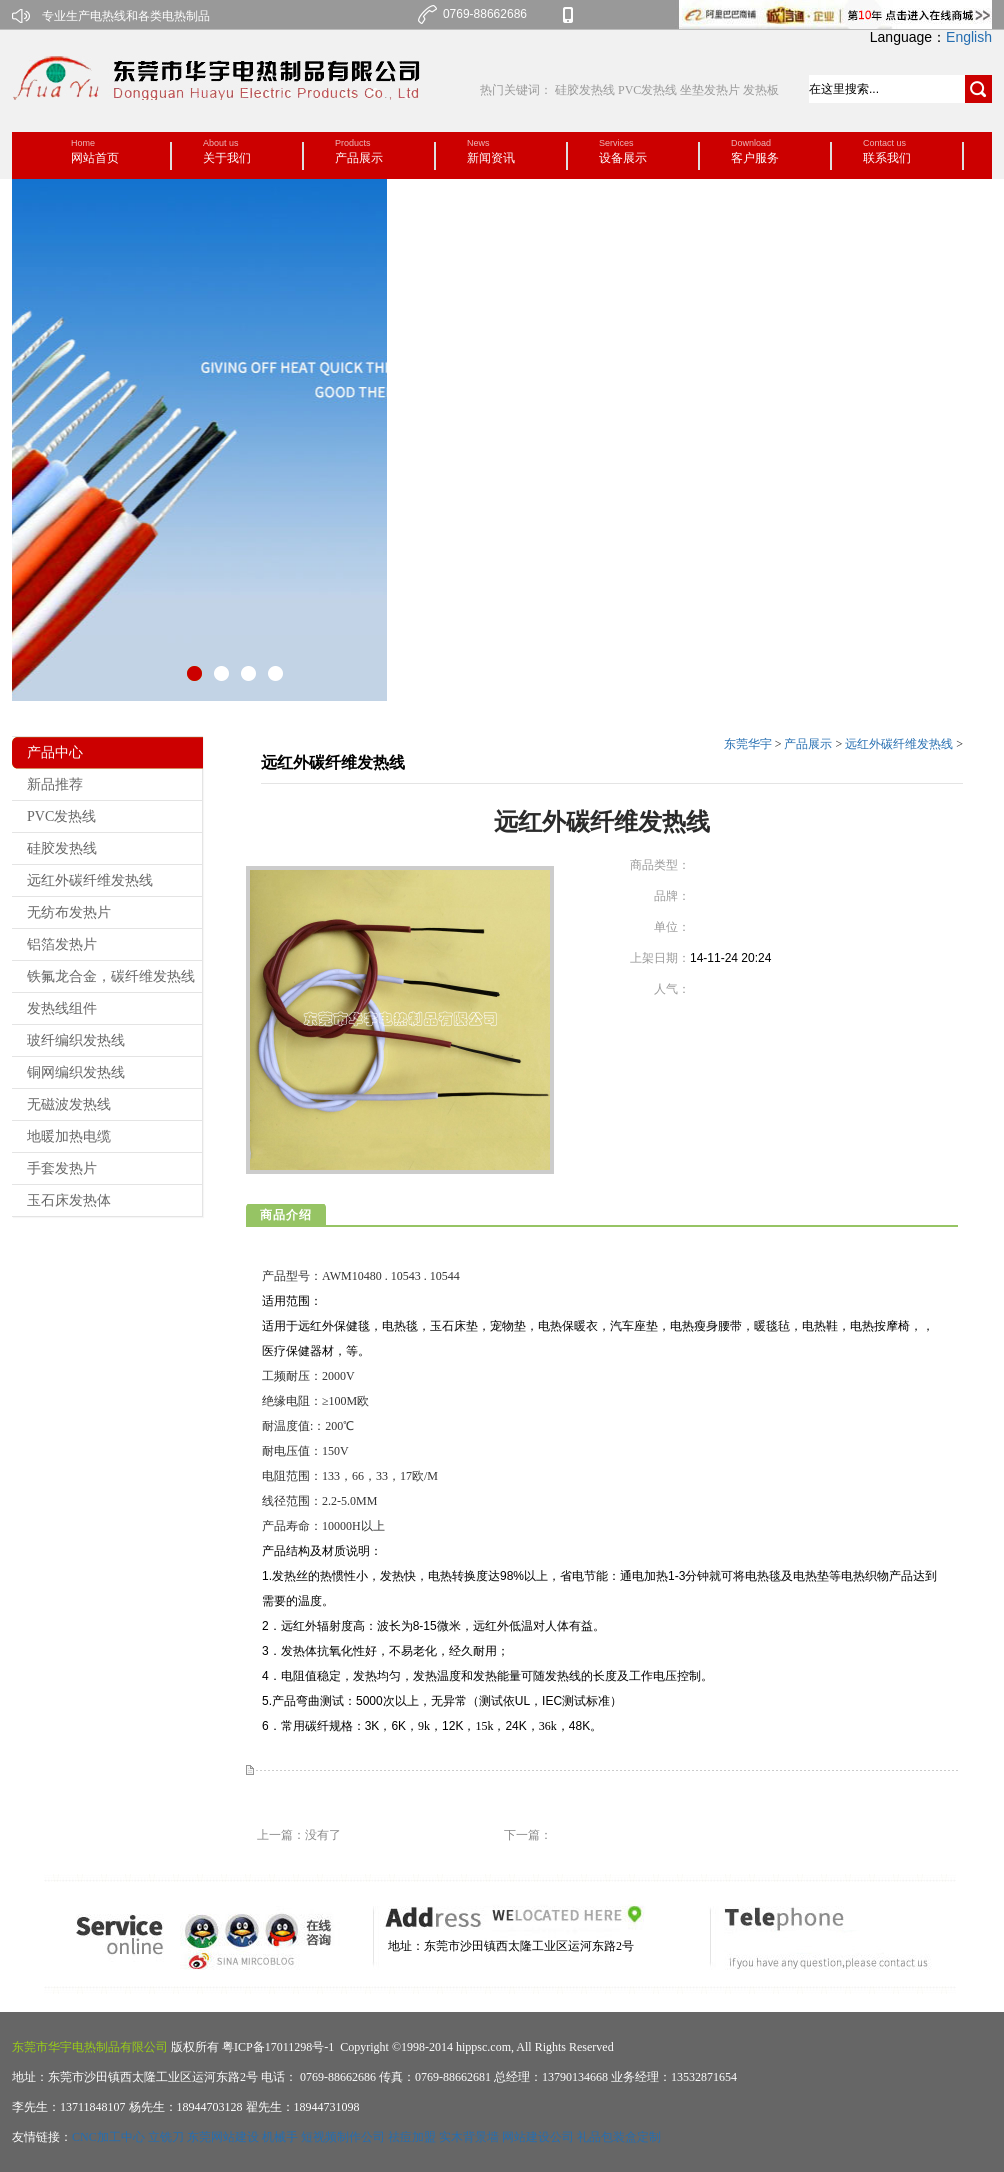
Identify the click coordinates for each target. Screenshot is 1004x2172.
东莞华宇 (748, 744)
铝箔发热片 (62, 944)
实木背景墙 (469, 2137)
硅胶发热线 (586, 90)
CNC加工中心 (108, 2137)
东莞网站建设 (223, 2137)
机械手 (280, 2137)
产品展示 (808, 744)
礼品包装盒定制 (619, 2137)
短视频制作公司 (343, 2137)
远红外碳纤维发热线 (90, 880)
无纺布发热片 (69, 912)
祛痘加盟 (412, 2137)
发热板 (761, 90)
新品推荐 (55, 784)
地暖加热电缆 (69, 1136)
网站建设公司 (538, 2137)
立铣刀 (166, 2137)
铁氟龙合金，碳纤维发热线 (111, 976)
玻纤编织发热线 (76, 1040)
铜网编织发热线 (76, 1072)
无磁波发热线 (69, 1104)
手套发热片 (62, 1168)
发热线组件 (62, 1008)
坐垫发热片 (710, 90)
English (969, 37)
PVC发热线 (647, 90)
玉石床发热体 (69, 1200)
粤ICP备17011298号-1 (276, 2047)
